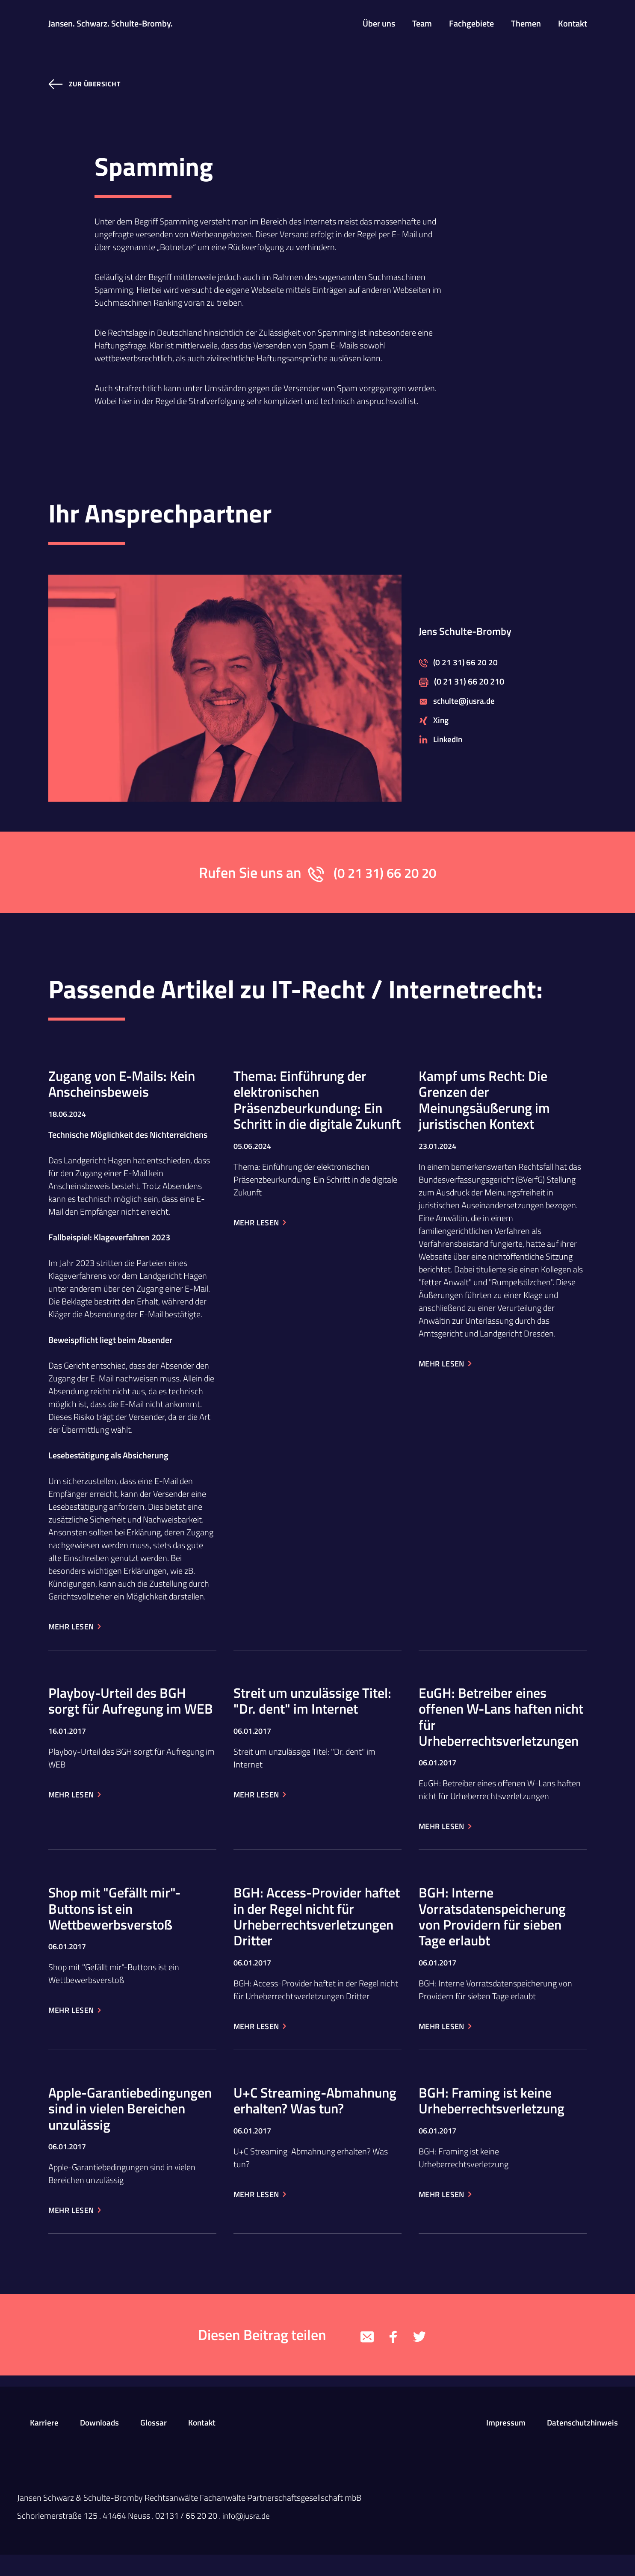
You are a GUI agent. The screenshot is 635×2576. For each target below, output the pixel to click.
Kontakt (205, 2443)
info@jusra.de (247, 2537)
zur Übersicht (95, 84)
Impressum (502, 2443)
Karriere (44, 2443)
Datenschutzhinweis (581, 2443)
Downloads (100, 2443)
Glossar (156, 2443)
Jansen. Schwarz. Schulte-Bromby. (110, 23)
